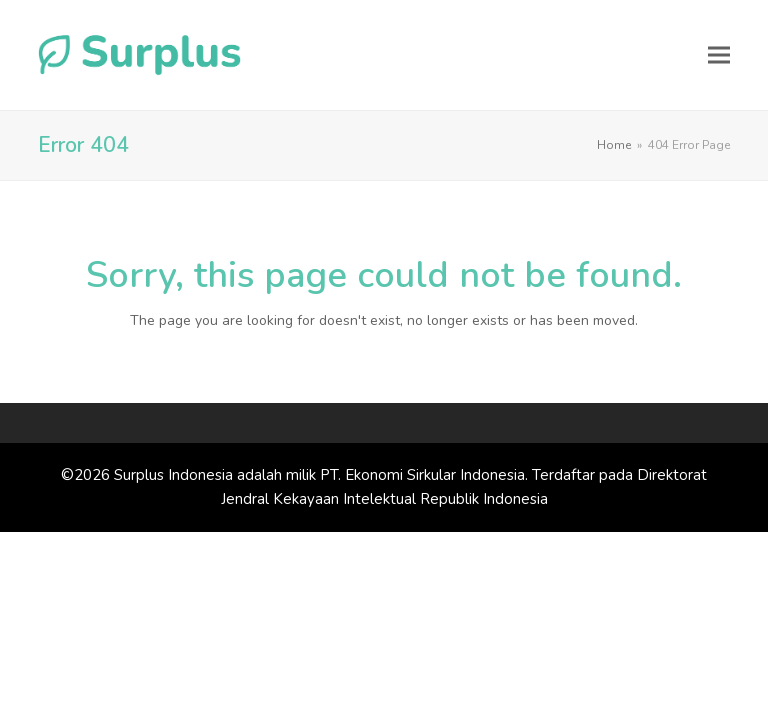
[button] (719, 54)
